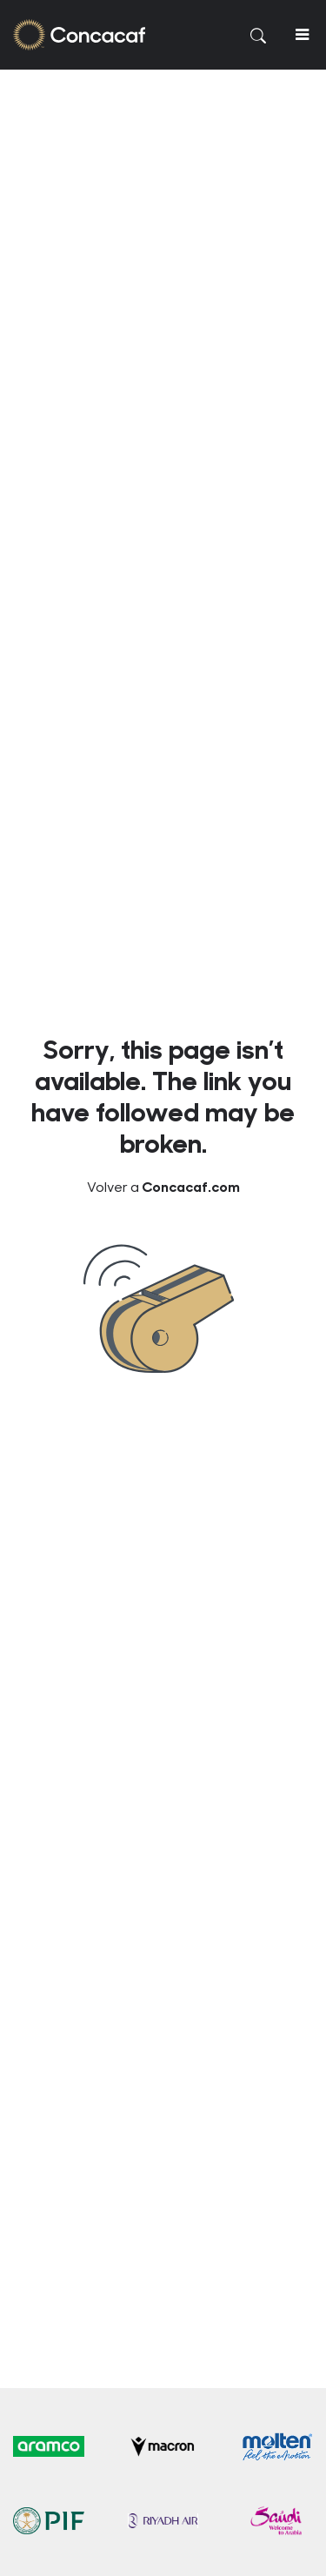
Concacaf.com (191, 1185)
